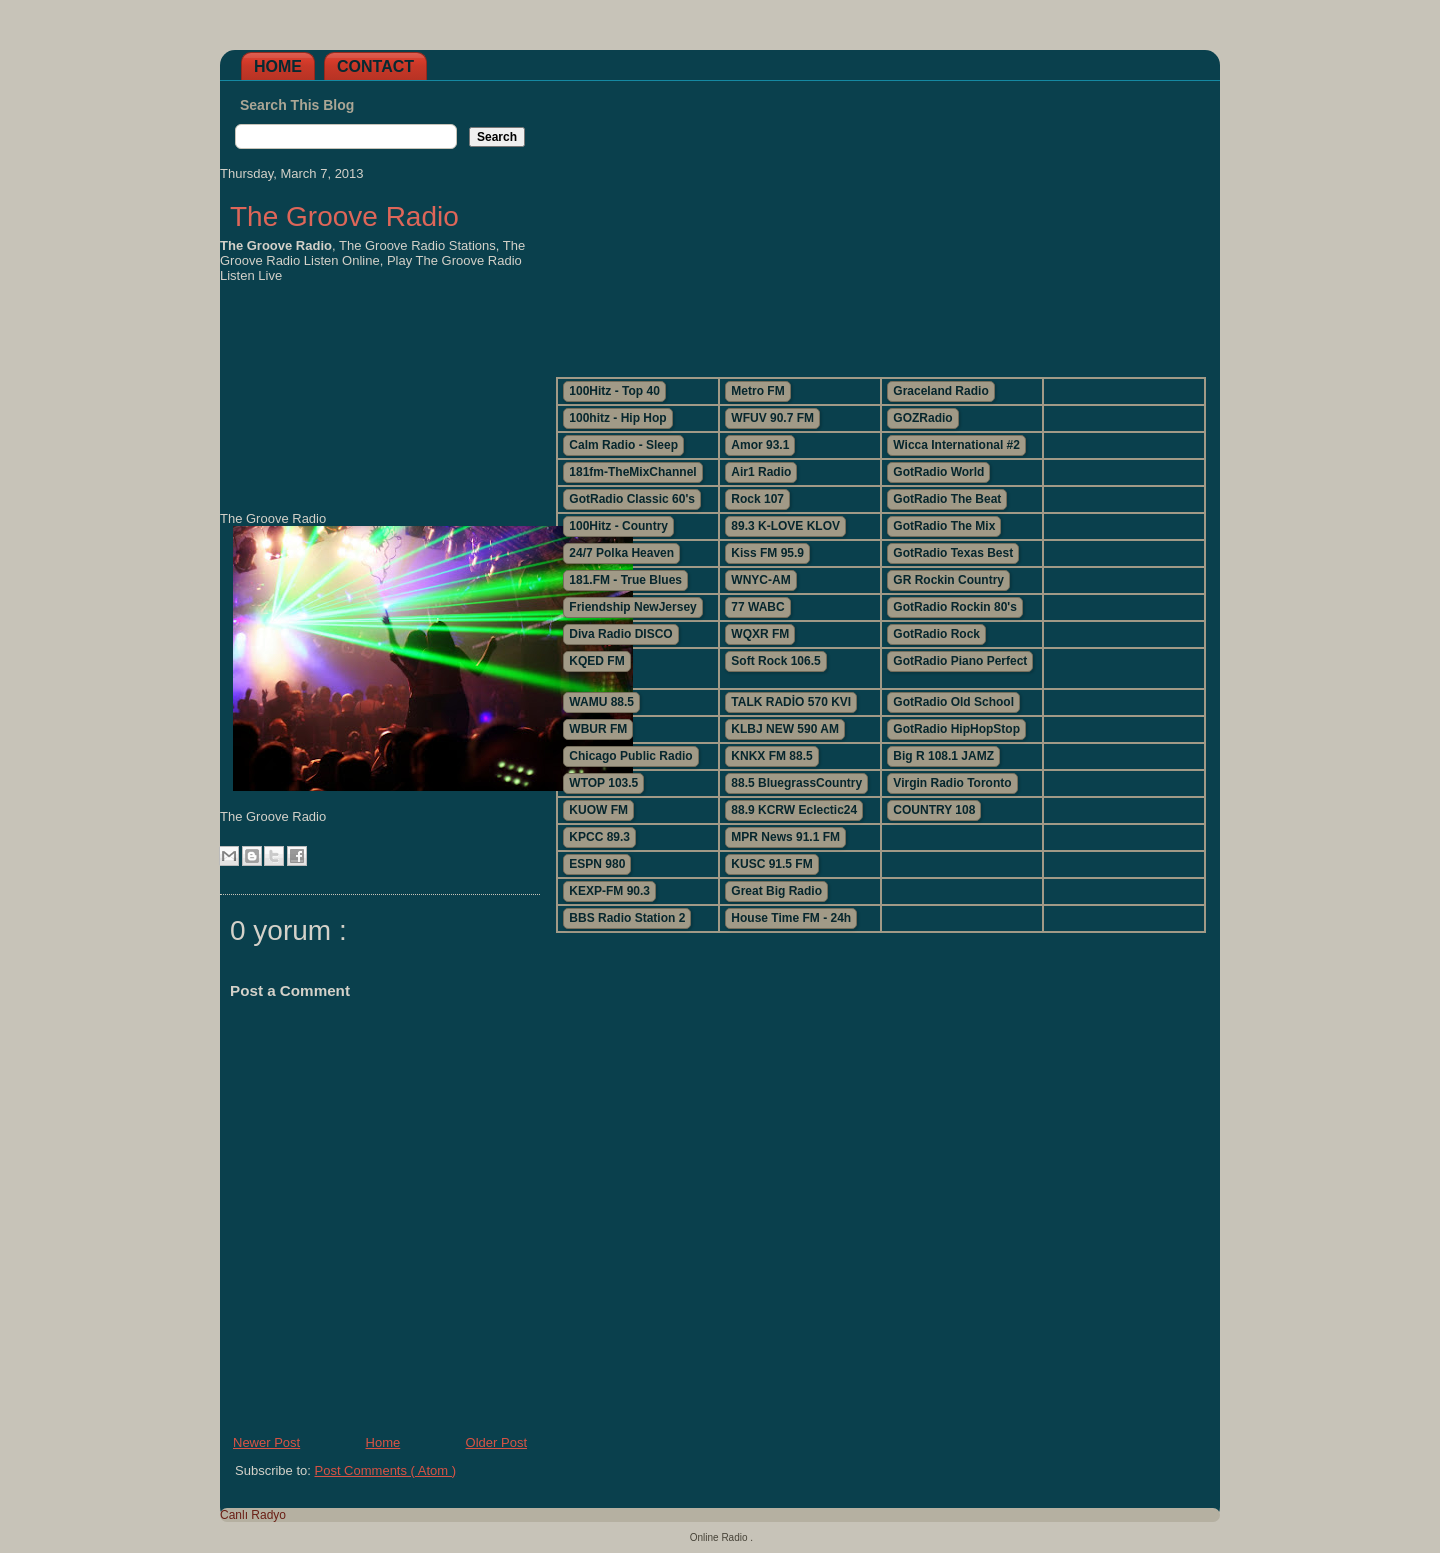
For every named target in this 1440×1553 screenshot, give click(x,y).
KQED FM (596, 661)
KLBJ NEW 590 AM (785, 729)
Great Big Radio (776, 891)
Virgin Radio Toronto (952, 783)
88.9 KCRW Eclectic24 (794, 810)
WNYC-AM (760, 580)
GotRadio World (938, 472)
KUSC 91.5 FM (771, 864)
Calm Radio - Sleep (623, 445)
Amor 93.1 (760, 445)
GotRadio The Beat (947, 499)
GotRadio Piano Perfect (960, 661)
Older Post (496, 1442)
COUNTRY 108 (934, 810)
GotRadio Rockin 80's (955, 607)
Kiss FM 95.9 (767, 553)
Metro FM (757, 391)
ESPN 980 (597, 864)
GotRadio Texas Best (953, 553)
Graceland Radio (940, 391)
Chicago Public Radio (630, 756)
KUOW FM (598, 810)
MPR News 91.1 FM (785, 837)
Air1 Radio (761, 472)
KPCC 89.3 (599, 837)
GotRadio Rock (936, 634)
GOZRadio (922, 418)
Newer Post (266, 1442)
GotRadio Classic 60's (632, 499)
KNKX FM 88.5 (771, 756)
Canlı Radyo (253, 1515)
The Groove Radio (344, 216)
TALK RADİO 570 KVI (791, 702)
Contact (375, 66)
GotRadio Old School (953, 702)
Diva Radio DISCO (620, 634)
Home (278, 66)
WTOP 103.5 (603, 783)
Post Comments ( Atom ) (386, 1470)
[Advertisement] (880, 221)
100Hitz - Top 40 (614, 391)
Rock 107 (757, 499)
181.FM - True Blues (625, 580)
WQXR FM (760, 634)
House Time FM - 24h (791, 918)
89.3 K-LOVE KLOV (785, 526)
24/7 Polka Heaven (621, 553)
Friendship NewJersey (632, 607)
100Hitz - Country (618, 526)
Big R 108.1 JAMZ (943, 756)
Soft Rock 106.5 (775, 661)
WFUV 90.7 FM (772, 418)
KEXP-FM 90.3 (609, 891)
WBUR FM (598, 729)
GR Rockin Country (948, 580)
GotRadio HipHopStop (956, 729)
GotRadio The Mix (944, 526)
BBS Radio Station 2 (627, 918)
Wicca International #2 (956, 445)
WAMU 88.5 (601, 702)
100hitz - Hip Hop (617, 418)
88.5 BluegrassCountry (796, 783)
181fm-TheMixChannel (632, 472)
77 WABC (757, 607)
